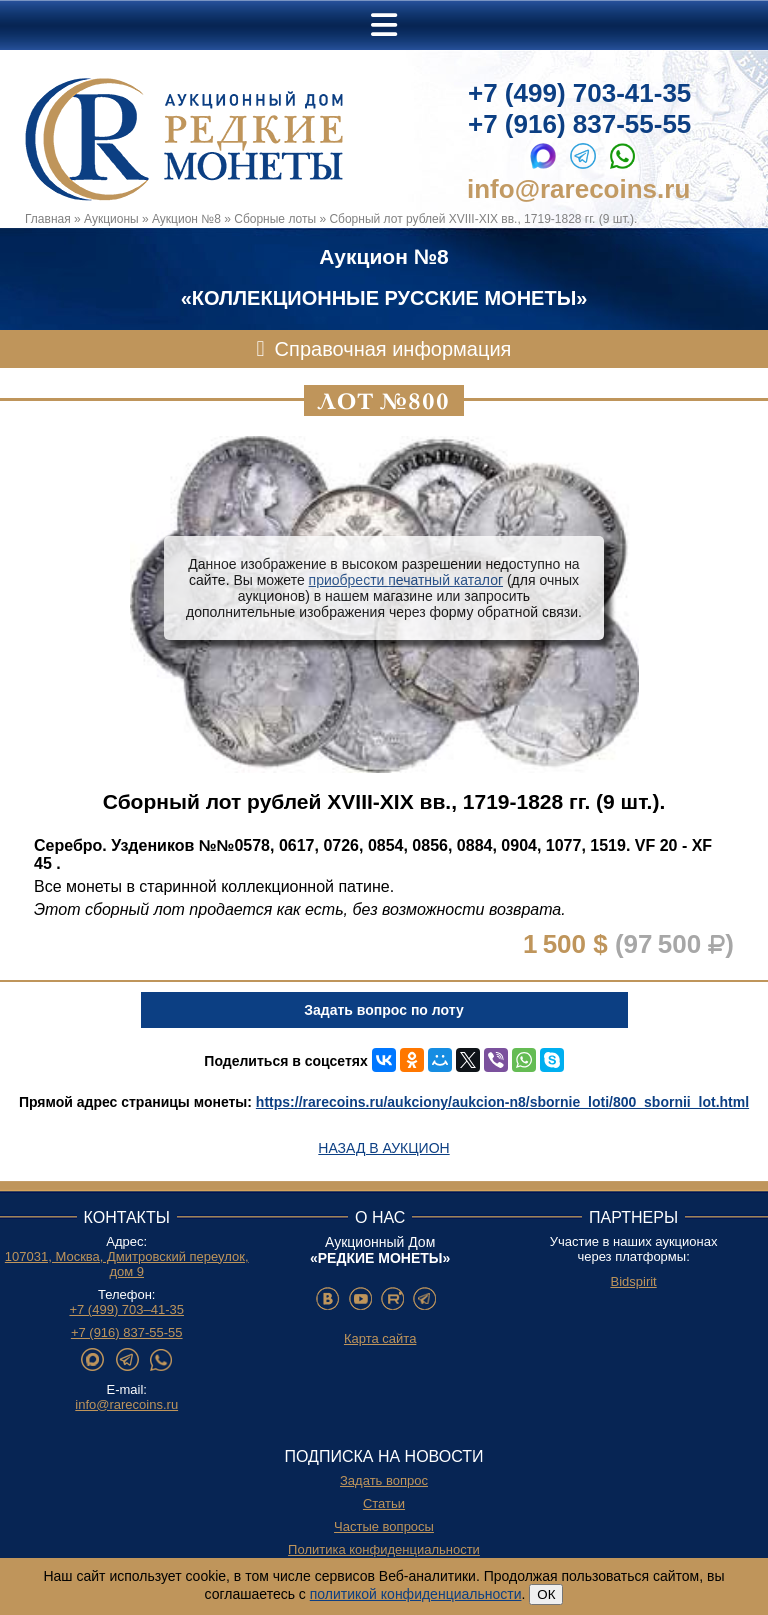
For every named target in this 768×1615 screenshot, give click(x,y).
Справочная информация (393, 349)
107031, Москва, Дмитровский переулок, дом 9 (127, 1264)
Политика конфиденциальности (384, 1549)
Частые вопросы (384, 1526)
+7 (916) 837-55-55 (579, 124)
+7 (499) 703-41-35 (579, 93)
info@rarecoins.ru (578, 189)
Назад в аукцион (383, 1148)
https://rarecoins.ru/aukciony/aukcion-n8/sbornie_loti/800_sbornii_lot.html (502, 1102)
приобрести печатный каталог (406, 580)
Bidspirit (633, 1281)
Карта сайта (380, 1338)
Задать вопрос (384, 1480)
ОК (546, 1594)
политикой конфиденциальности (416, 1594)
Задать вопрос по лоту (383, 1010)
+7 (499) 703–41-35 (126, 1309)
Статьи (384, 1503)
